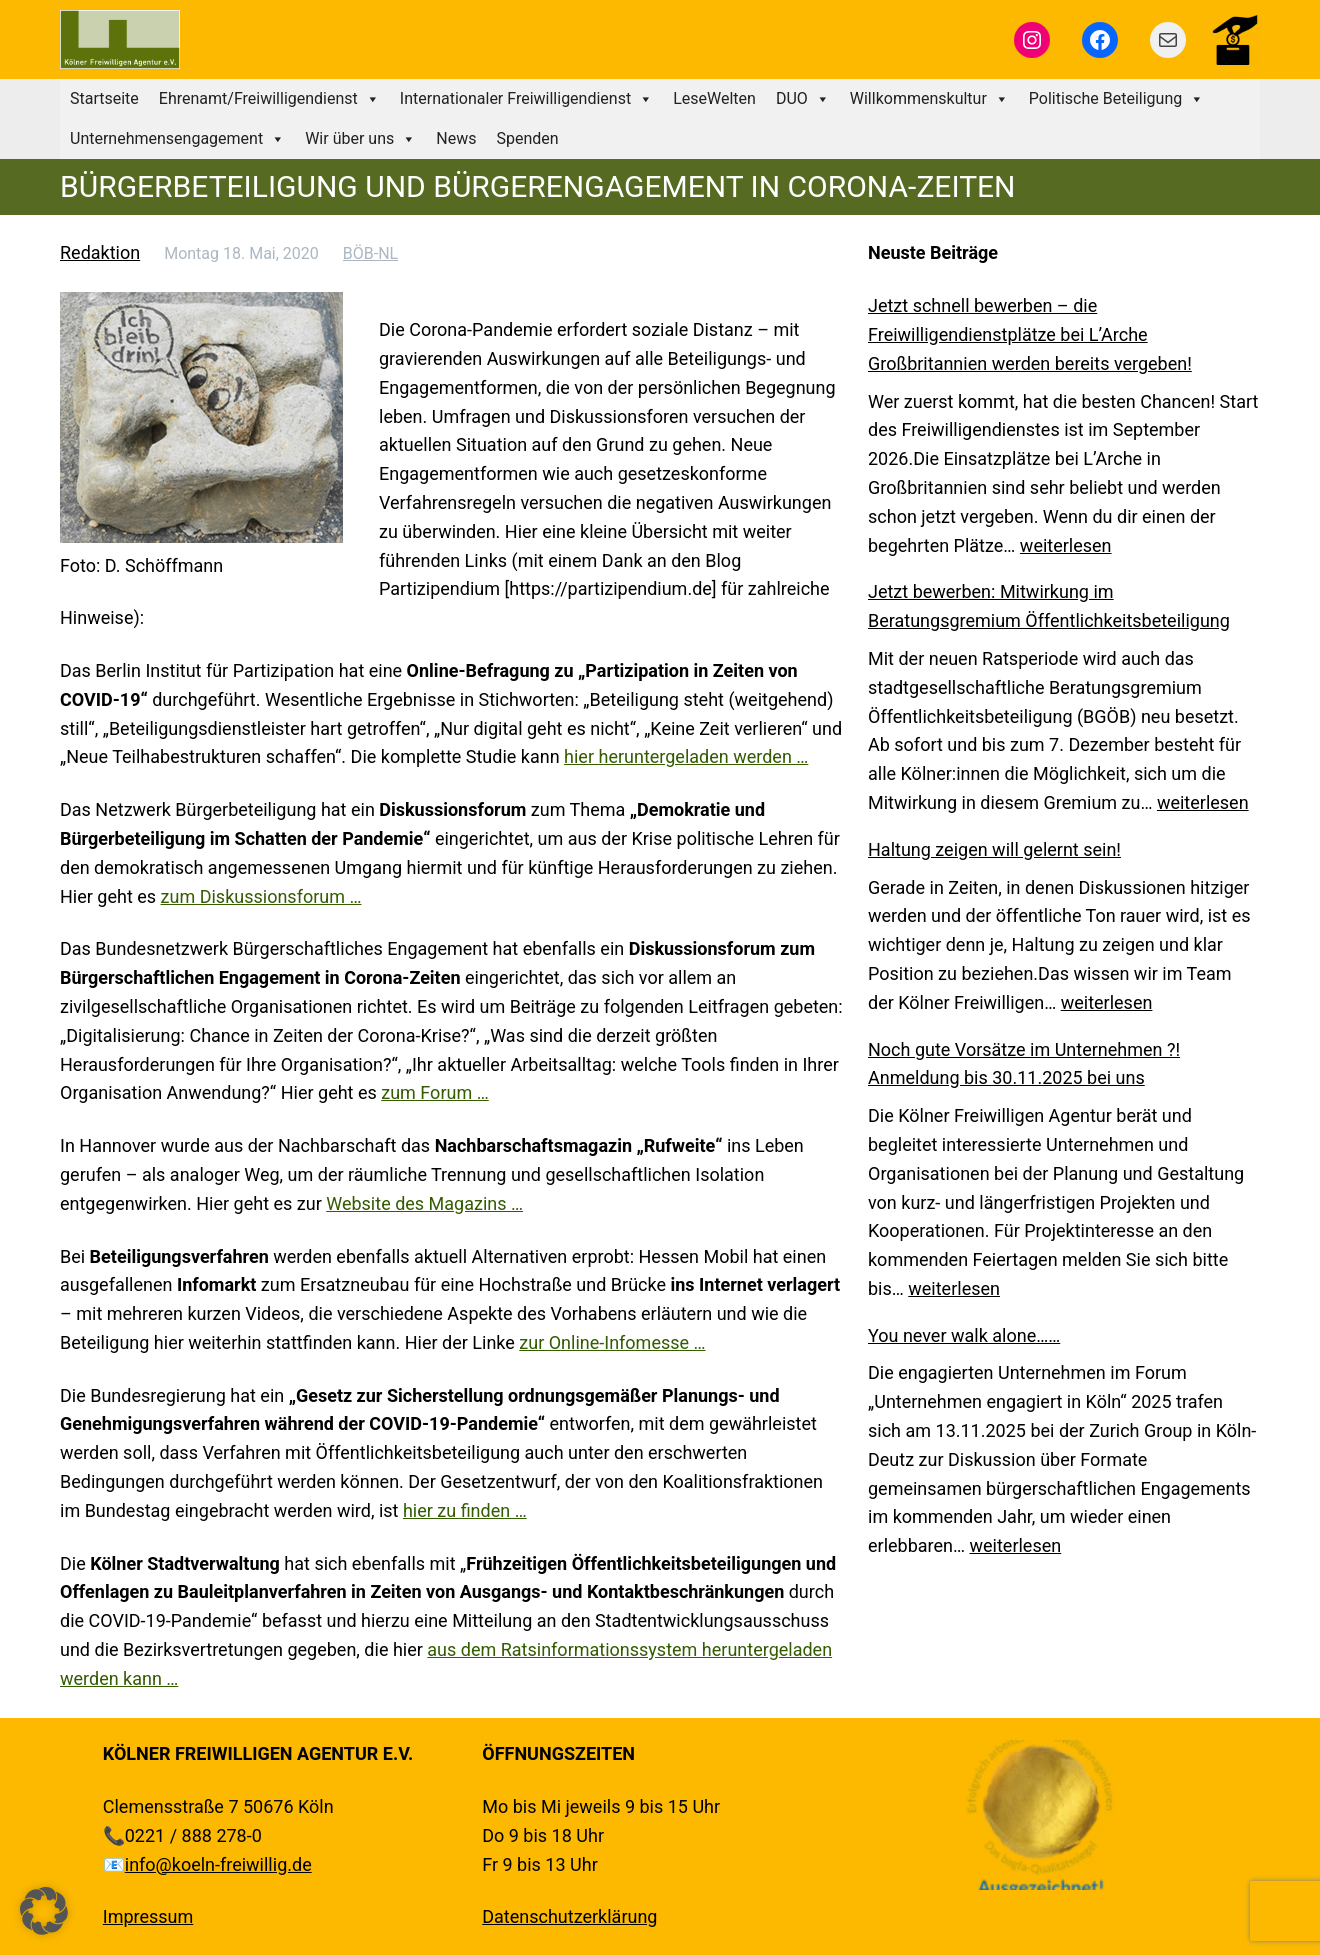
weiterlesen (1066, 545)
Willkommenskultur (929, 99)
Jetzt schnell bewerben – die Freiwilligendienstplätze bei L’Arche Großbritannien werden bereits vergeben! (1030, 334)
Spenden (527, 138)
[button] (44, 1911)
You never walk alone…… (964, 1335)
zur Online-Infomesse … (612, 1342)
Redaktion (100, 252)
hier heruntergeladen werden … (686, 756)
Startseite (104, 98)
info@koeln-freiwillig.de (218, 1864)
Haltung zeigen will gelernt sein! (994, 849)
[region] (1040, 1815)
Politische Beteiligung (1116, 99)
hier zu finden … (465, 1510)
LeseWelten (714, 98)
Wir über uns (360, 139)
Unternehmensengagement (177, 139)
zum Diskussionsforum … (261, 896)
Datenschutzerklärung (569, 1916)
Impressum (148, 1916)
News (456, 138)
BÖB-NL (370, 253)
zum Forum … (434, 1092)
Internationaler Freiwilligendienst (526, 99)
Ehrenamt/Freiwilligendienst (269, 99)
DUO (803, 99)
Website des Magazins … (424, 1203)
